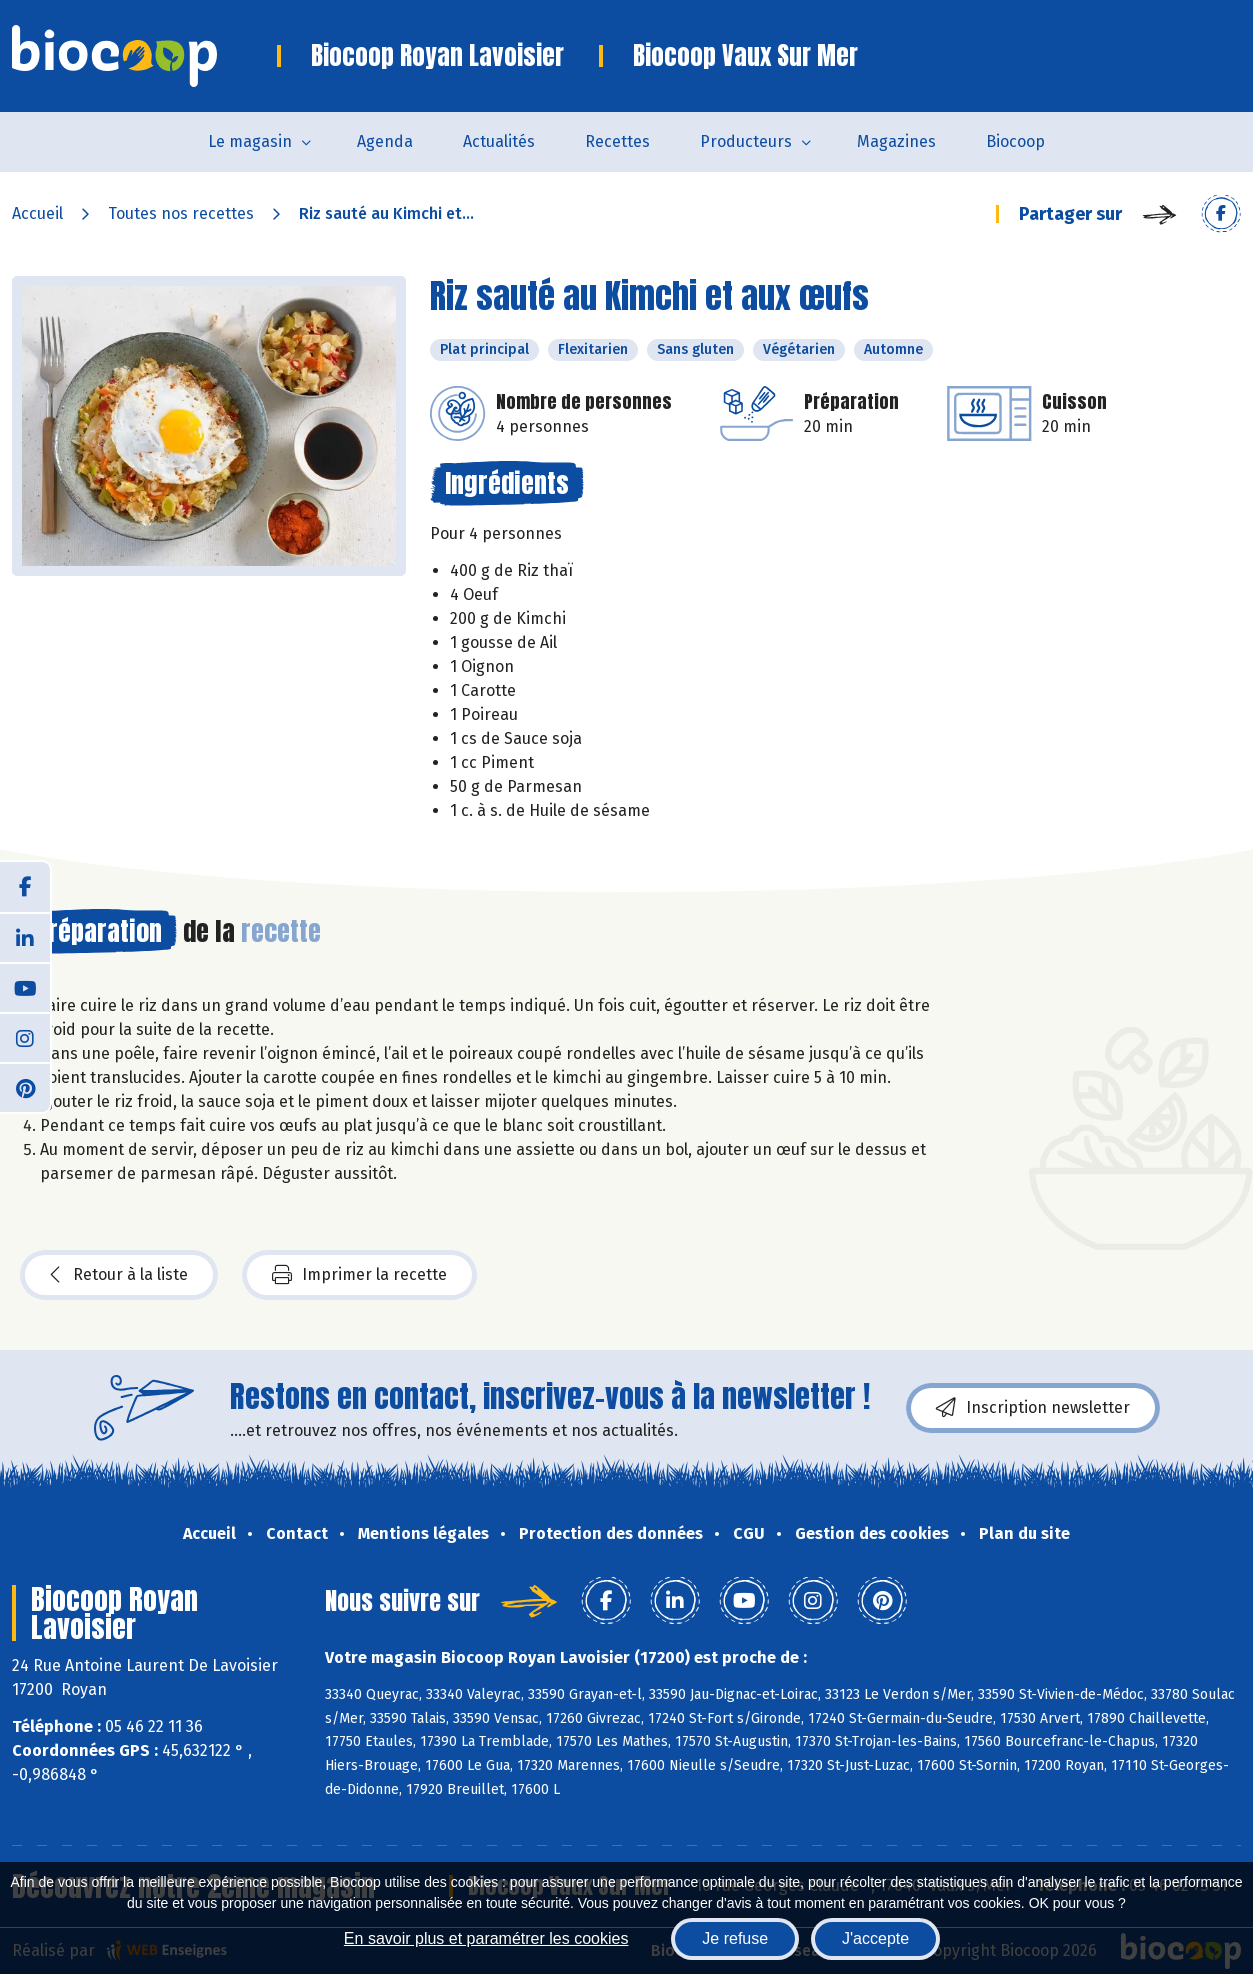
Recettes (617, 141)
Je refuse (735, 1938)
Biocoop (1015, 141)
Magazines (896, 141)
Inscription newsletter (1033, 1408)
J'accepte (875, 1938)
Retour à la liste (119, 1275)
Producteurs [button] (746, 141)
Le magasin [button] (250, 141)
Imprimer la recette (359, 1275)
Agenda (385, 141)
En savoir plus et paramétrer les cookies (486, 1938)
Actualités (499, 141)
